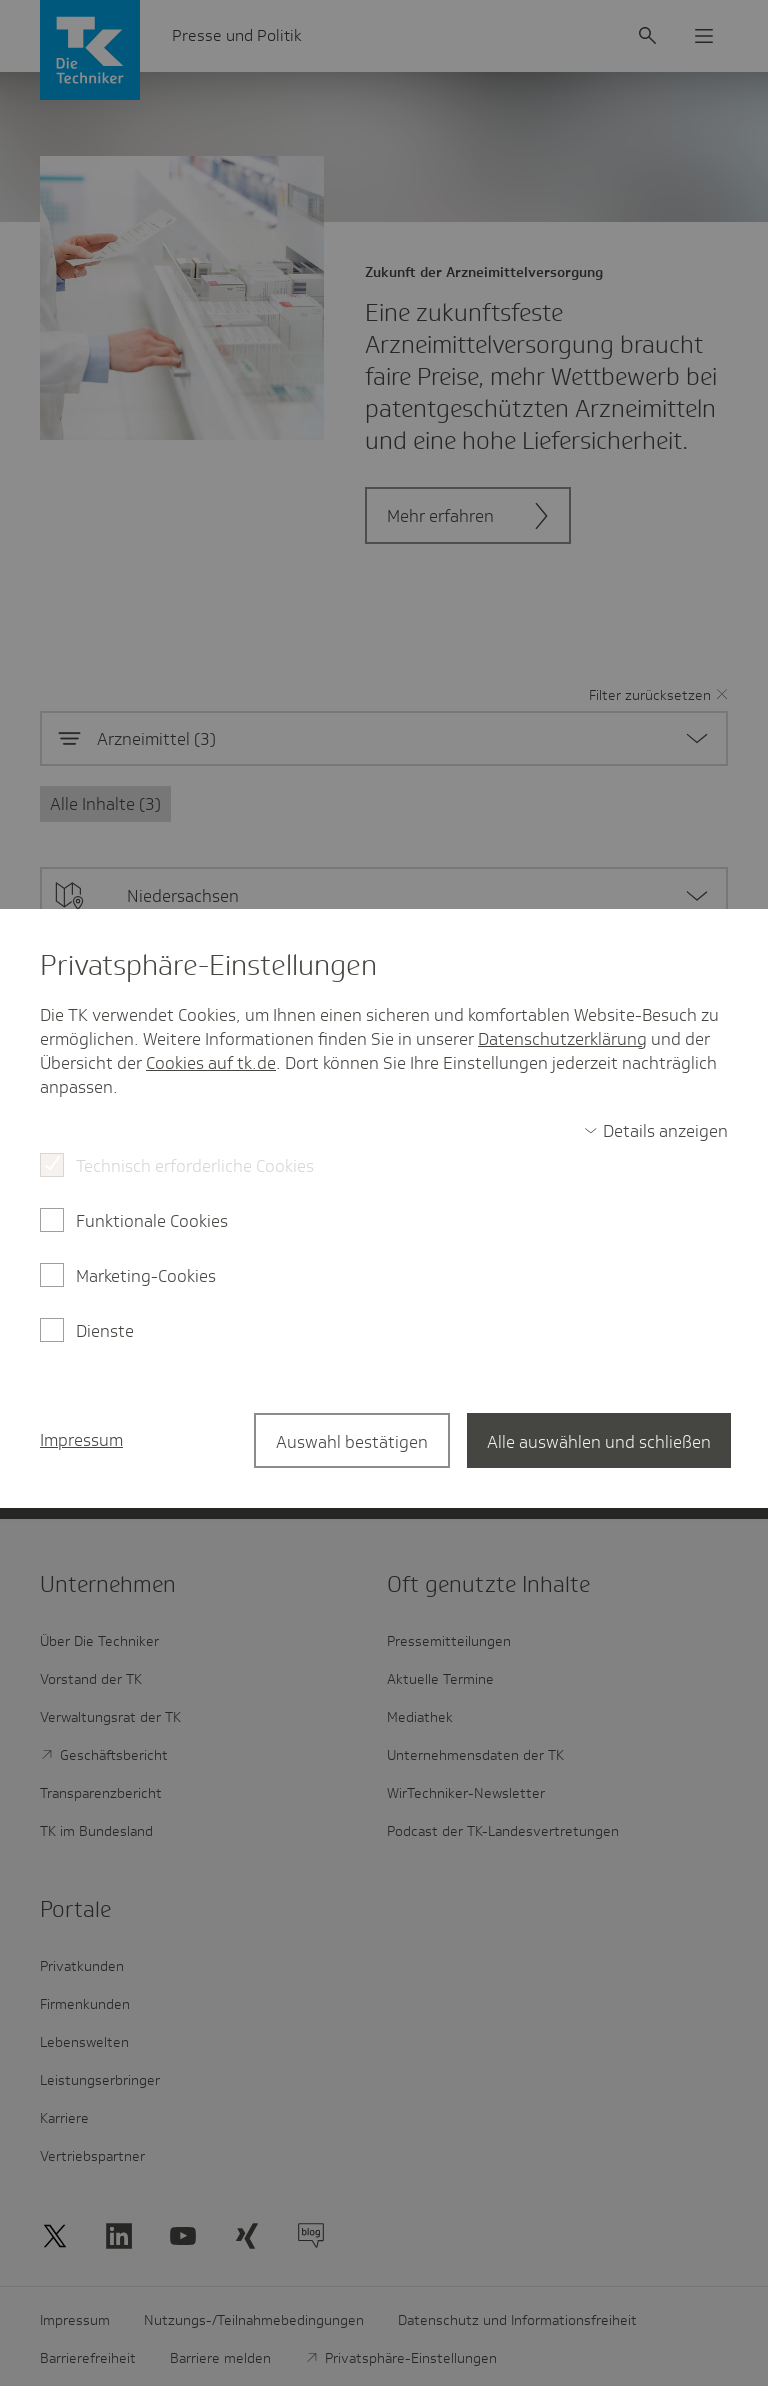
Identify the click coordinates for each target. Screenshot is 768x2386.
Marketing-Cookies (146, 1276)
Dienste (105, 1331)
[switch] (656, 1131)
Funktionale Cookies (152, 1221)
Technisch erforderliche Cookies (195, 1166)
